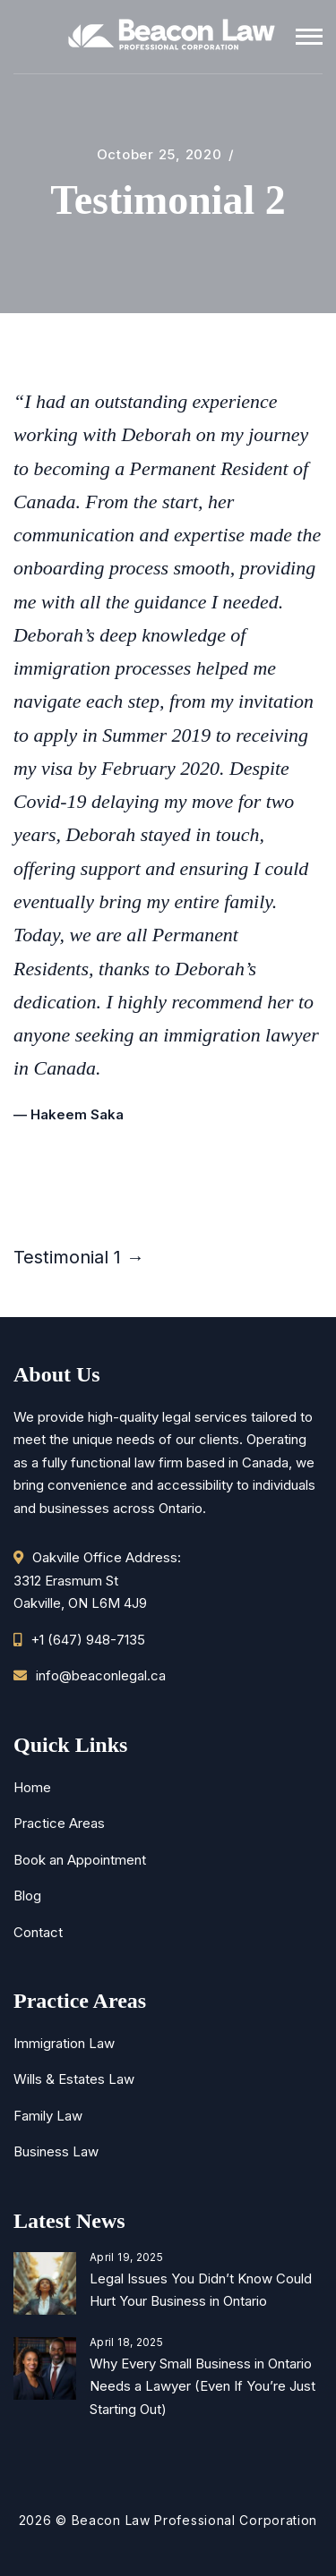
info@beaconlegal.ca (101, 1675)
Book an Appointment (79, 1859)
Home (32, 1787)
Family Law (47, 2115)
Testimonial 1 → (78, 1257)
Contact (38, 1932)
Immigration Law (64, 2043)
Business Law (56, 2151)
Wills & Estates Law (73, 2078)
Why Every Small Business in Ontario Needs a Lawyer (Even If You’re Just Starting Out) (202, 2386)
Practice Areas (59, 1823)
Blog (27, 1895)
